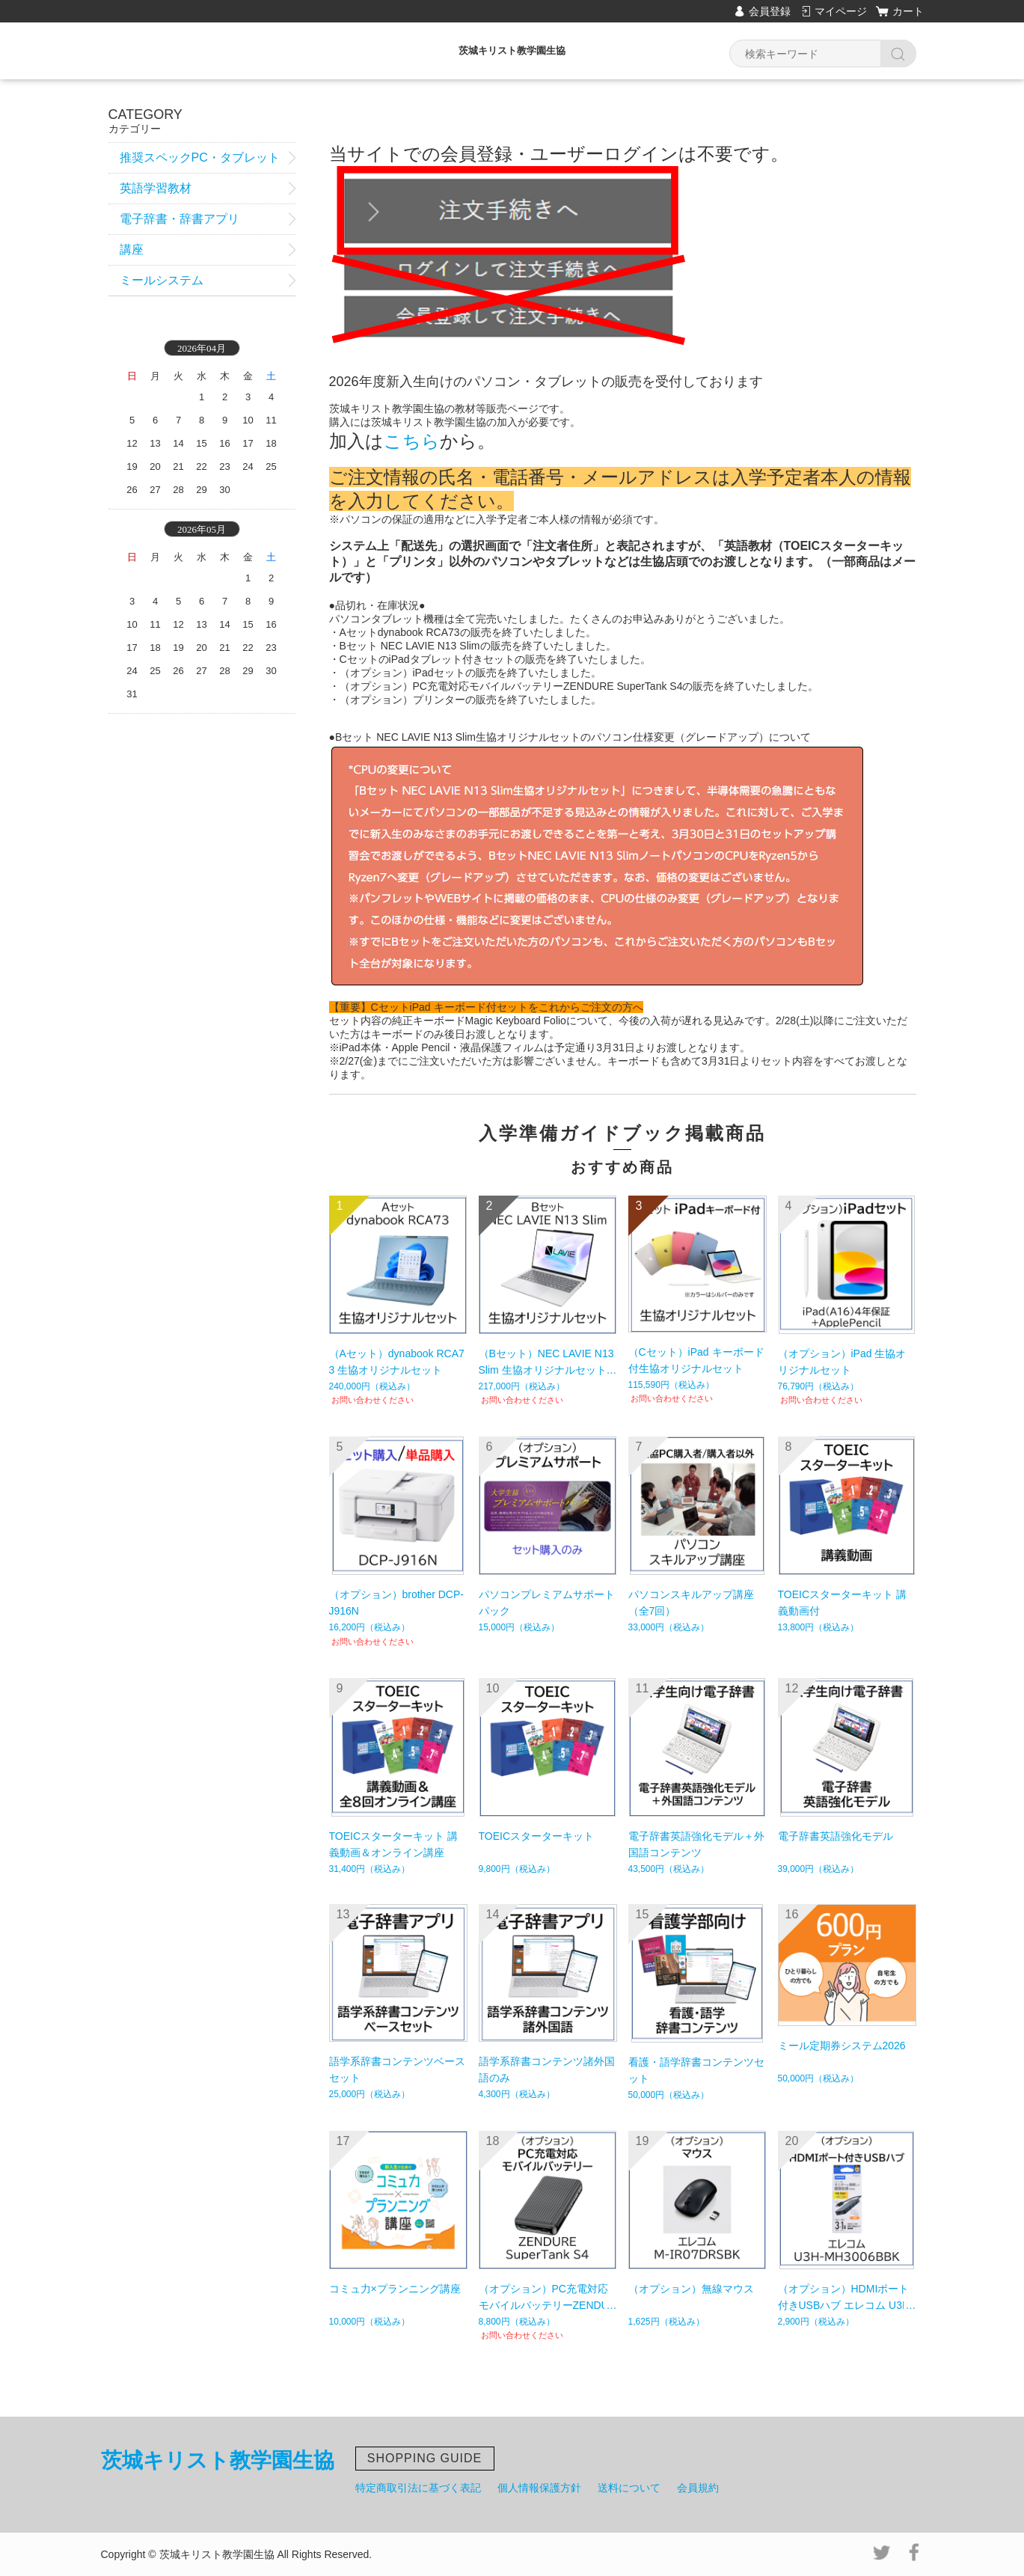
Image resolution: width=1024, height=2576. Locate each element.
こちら (412, 441)
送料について (629, 2488)
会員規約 (698, 2488)
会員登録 (770, 11)
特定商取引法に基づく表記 (418, 2488)
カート (908, 11)
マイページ (841, 11)
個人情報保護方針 (539, 2488)
